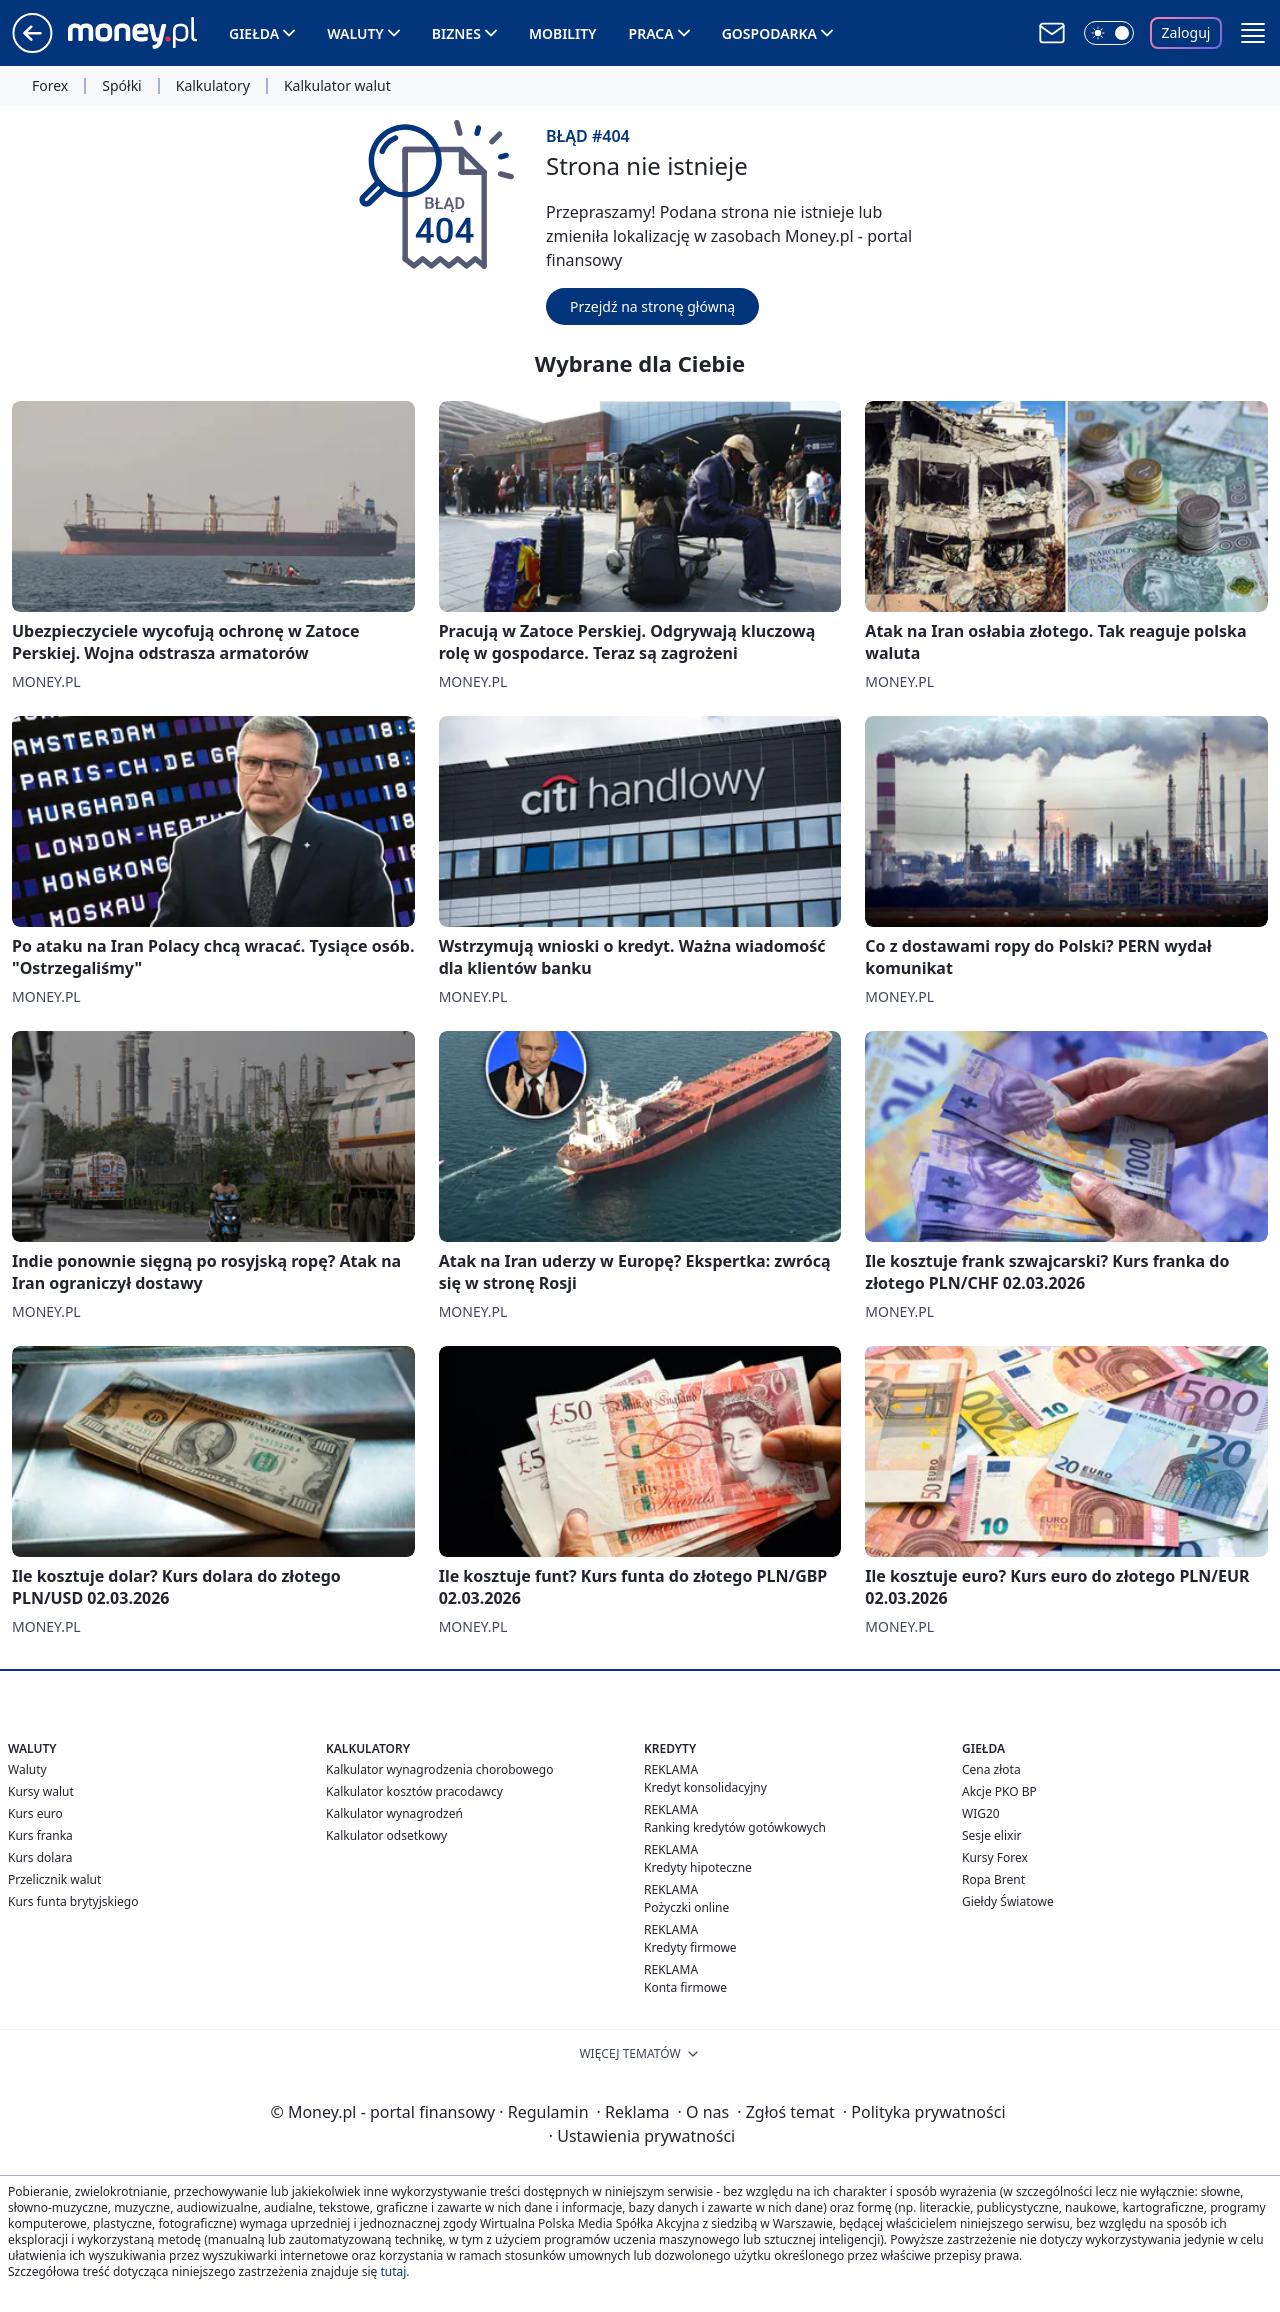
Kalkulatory (213, 86)
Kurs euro (35, 1813)
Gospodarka (769, 33)
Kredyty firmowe (690, 1947)
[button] (1253, 33)
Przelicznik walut (54, 1879)
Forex (50, 86)
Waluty (355, 33)
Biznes (456, 33)
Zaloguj (1186, 32)
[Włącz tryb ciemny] (1109, 33)
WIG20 (981, 1813)
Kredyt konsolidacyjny (705, 1787)
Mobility (563, 33)
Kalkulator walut (337, 86)
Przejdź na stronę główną (652, 306)
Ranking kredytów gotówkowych (735, 1827)
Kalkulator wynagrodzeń (394, 1813)
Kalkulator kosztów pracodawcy (414, 1791)
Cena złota (991, 1769)
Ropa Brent (993, 1879)
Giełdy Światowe (1008, 1901)
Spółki (121, 86)
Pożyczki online (686, 1907)
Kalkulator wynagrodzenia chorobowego (439, 1769)
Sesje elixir (991, 1835)
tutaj (393, 2271)
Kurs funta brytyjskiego (73, 1901)
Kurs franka (40, 1835)
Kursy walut (41, 1791)
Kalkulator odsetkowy (386, 1835)
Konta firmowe (685, 1987)
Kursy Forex (995, 1857)
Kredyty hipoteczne (698, 1867)
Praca (651, 33)
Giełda (254, 33)
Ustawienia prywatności (642, 2136)
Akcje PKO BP (999, 1791)
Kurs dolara (40, 1857)
